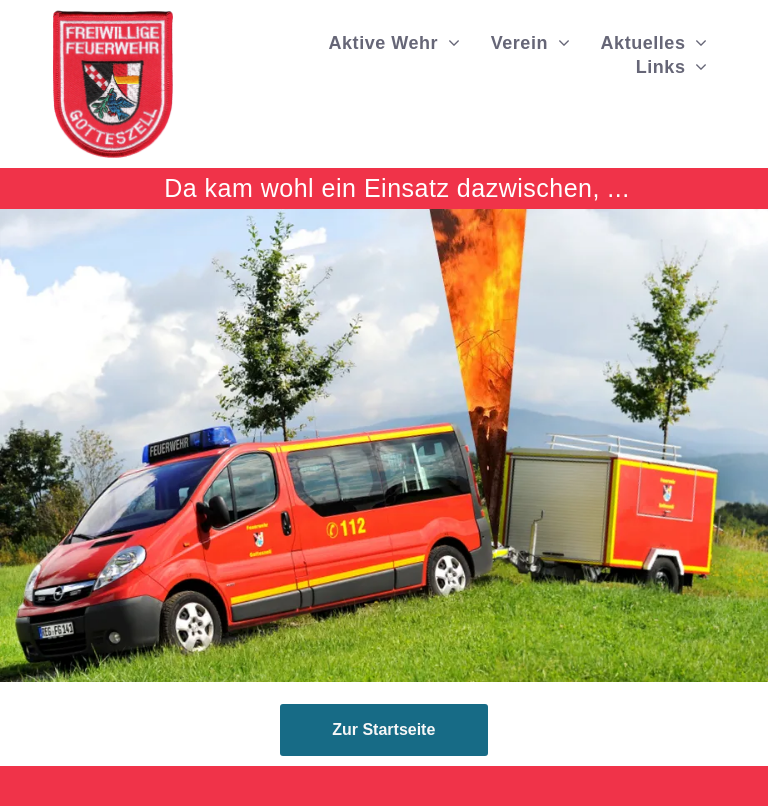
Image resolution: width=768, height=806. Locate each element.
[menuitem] (395, 43)
